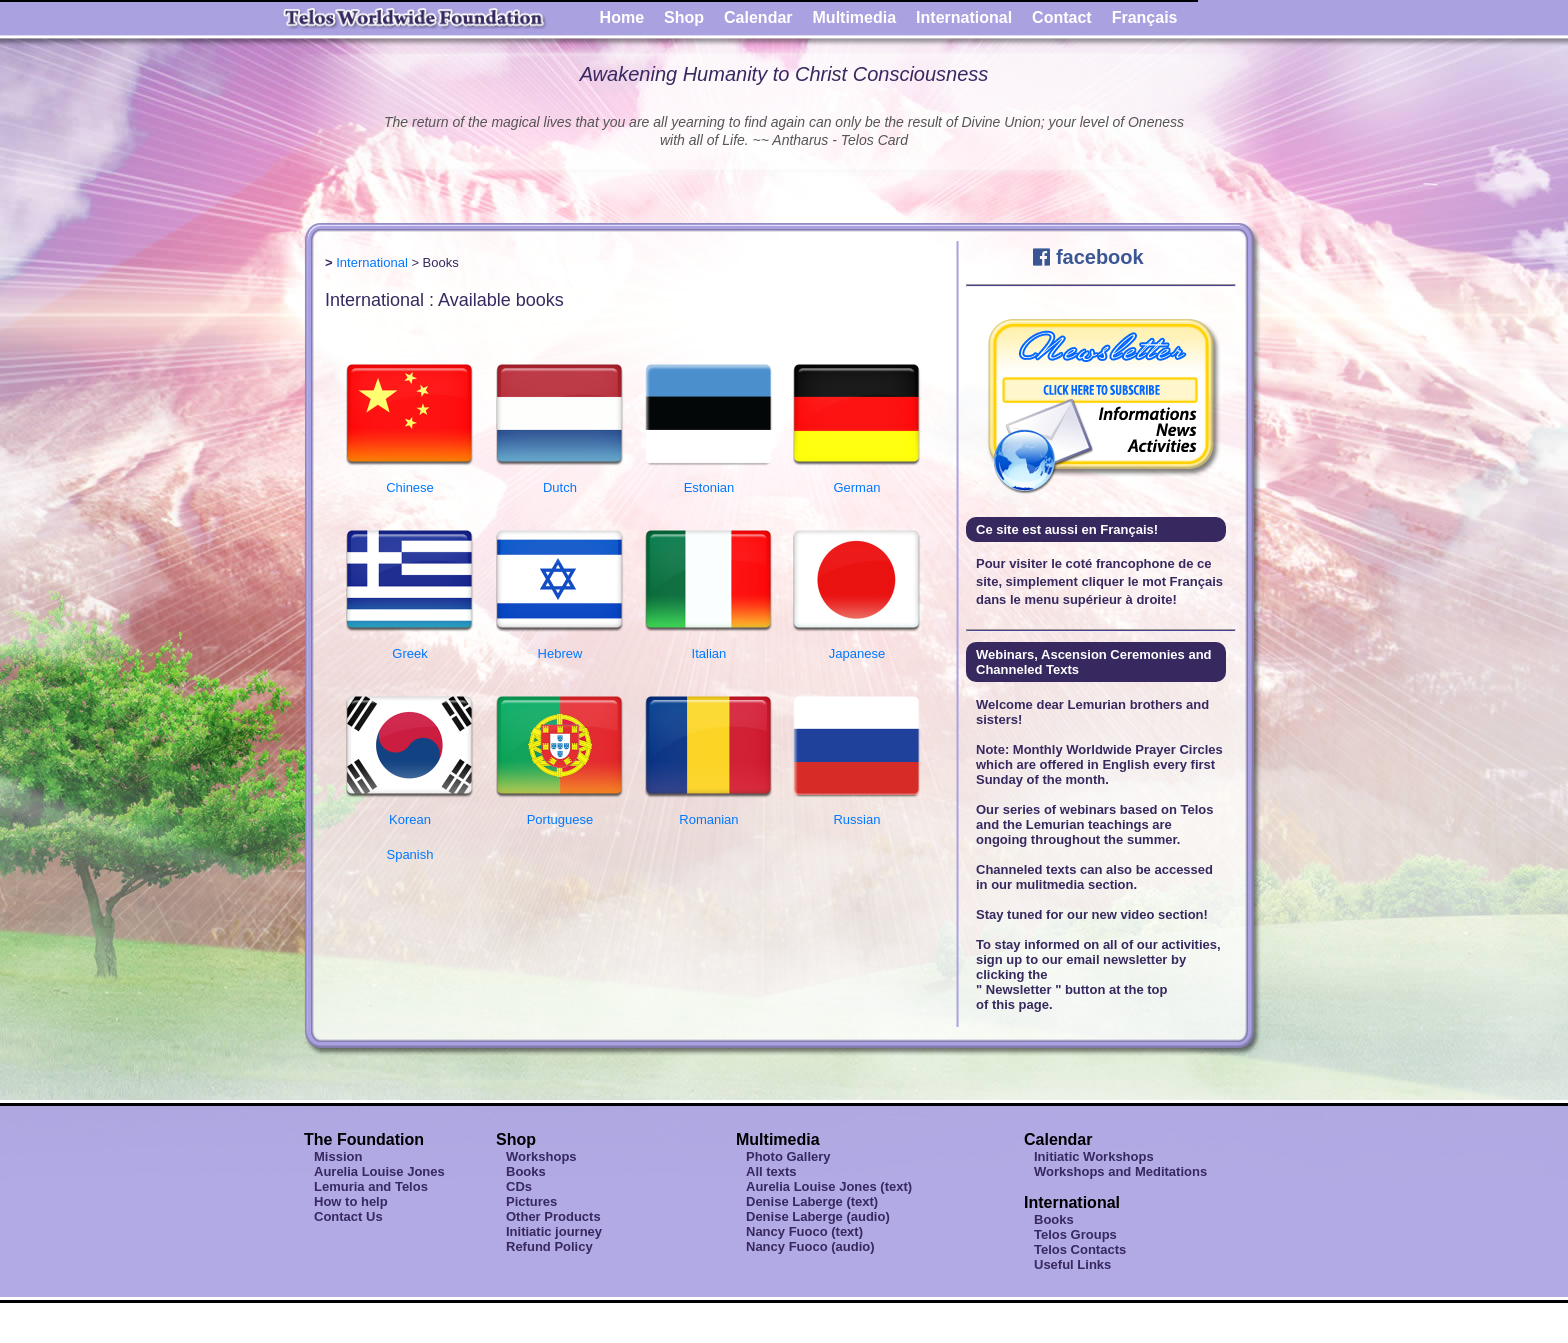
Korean (410, 812)
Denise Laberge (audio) (818, 1216)
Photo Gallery (788, 1156)
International (964, 17)
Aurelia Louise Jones (379, 1171)
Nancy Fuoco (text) (804, 1231)
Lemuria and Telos (371, 1186)
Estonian (709, 480)
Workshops (541, 1156)
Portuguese (560, 812)
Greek (410, 646)
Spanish (409, 854)
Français (1145, 17)
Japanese (857, 646)
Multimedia (855, 17)
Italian (709, 646)
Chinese (410, 480)
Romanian (709, 812)
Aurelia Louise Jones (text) (829, 1186)
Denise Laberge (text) (812, 1201)
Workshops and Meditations (1120, 1171)
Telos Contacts (1080, 1249)
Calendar (758, 17)
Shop (684, 17)
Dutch (560, 480)
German (857, 480)
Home (622, 17)
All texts (771, 1171)
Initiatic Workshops (1094, 1156)
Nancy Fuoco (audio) (810, 1246)
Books (526, 1171)
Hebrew (560, 646)
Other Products (553, 1216)
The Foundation (364, 1139)
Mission (338, 1156)
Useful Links (1072, 1264)
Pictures (531, 1201)
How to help (351, 1201)
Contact (1062, 17)
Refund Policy (549, 1246)
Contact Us (348, 1216)
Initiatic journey (554, 1231)
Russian (857, 812)
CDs (519, 1186)
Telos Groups (1075, 1234)
